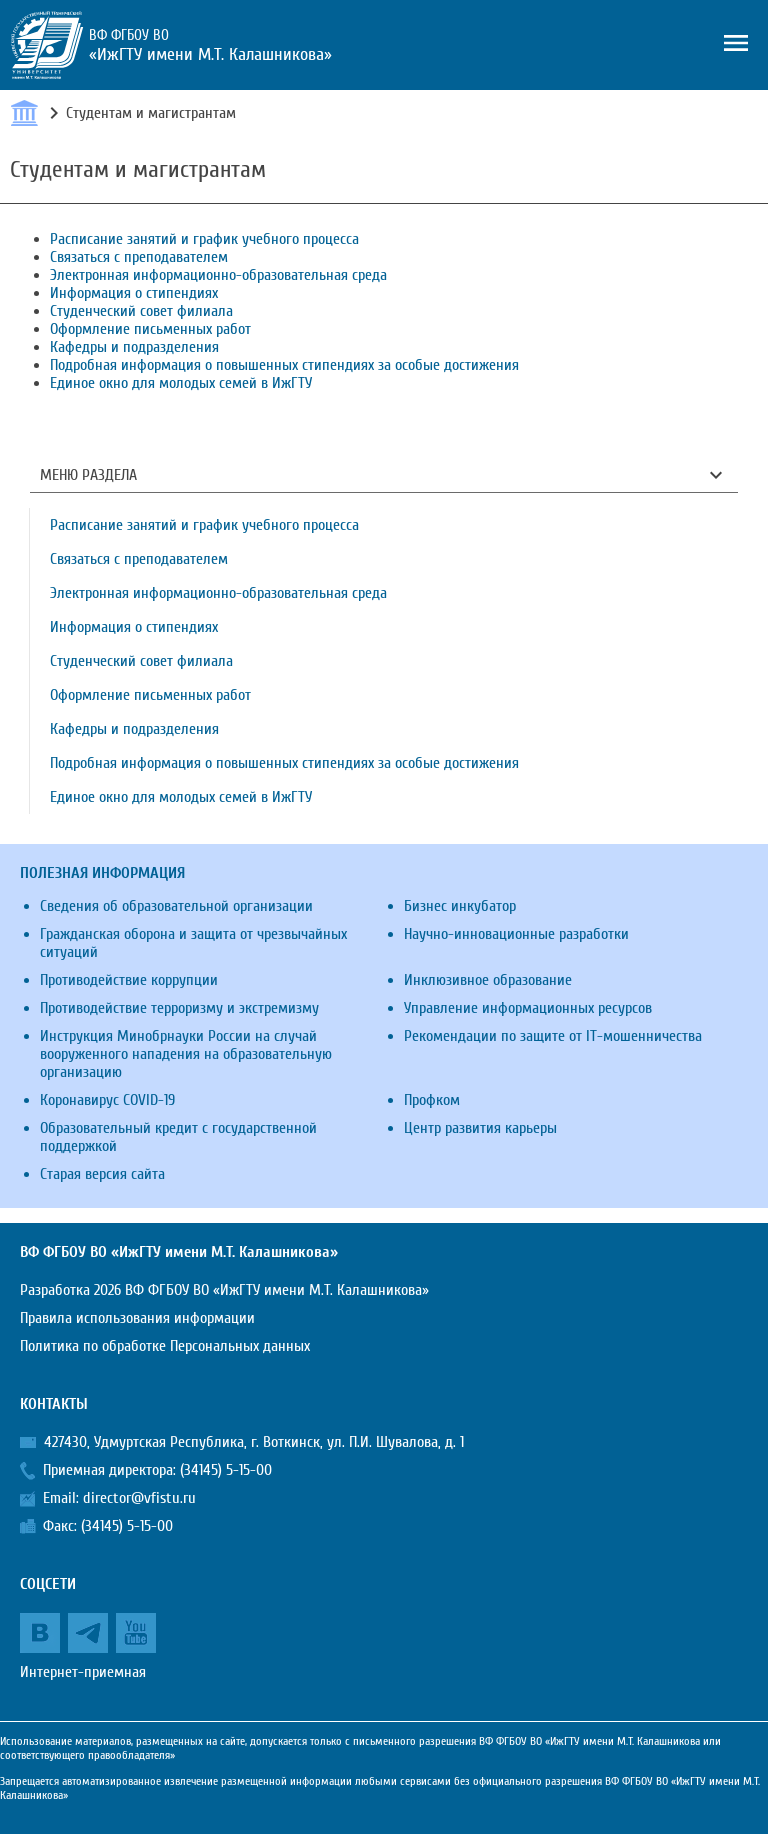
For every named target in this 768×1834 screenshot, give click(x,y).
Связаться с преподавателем (139, 257)
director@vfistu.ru (139, 1498)
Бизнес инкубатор (460, 906)
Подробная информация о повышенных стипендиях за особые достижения (284, 365)
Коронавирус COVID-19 (107, 1100)
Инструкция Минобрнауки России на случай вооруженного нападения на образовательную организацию (186, 1054)
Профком (432, 1100)
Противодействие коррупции (129, 980)
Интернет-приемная (83, 1672)
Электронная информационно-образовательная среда (218, 275)
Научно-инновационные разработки (516, 934)
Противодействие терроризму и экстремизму (179, 1008)
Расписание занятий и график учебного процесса (204, 239)
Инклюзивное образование (488, 980)
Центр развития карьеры (480, 1128)
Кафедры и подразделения (134, 347)
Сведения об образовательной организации (176, 906)
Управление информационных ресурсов (528, 1008)
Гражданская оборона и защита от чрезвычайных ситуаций (193, 943)
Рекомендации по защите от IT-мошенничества (553, 1036)
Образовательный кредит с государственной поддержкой (178, 1137)
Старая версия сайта (102, 1174)
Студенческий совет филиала (141, 311)
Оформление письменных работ (150, 329)
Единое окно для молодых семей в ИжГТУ (181, 383)
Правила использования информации (137, 1318)
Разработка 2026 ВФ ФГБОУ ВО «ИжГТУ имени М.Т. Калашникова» (224, 1290)
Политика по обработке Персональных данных (165, 1346)
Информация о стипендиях (134, 293)
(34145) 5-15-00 (226, 1470)
